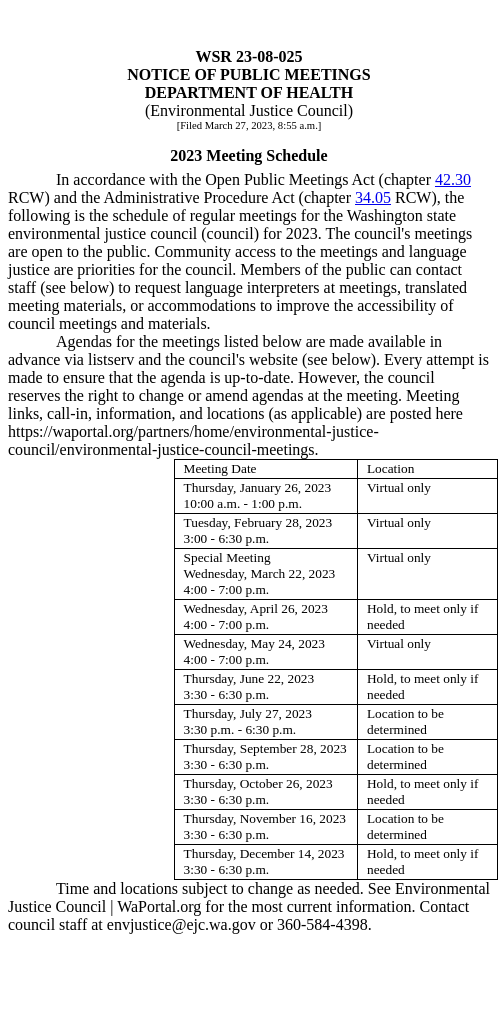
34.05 (373, 197)
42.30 (453, 179)
